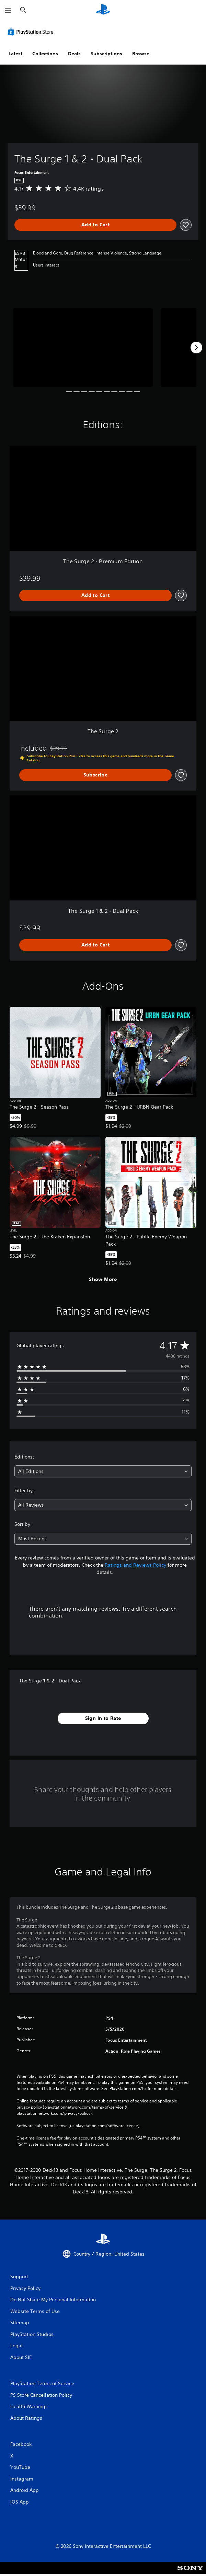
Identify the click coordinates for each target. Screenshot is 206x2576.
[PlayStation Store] (31, 31)
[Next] (196, 347)
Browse (140, 53)
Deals (74, 53)
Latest (15, 53)
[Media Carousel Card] (83, 347)
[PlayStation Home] (103, 10)
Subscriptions (106, 53)
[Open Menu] (7, 10)
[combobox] (103, 1471)
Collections (45, 53)
